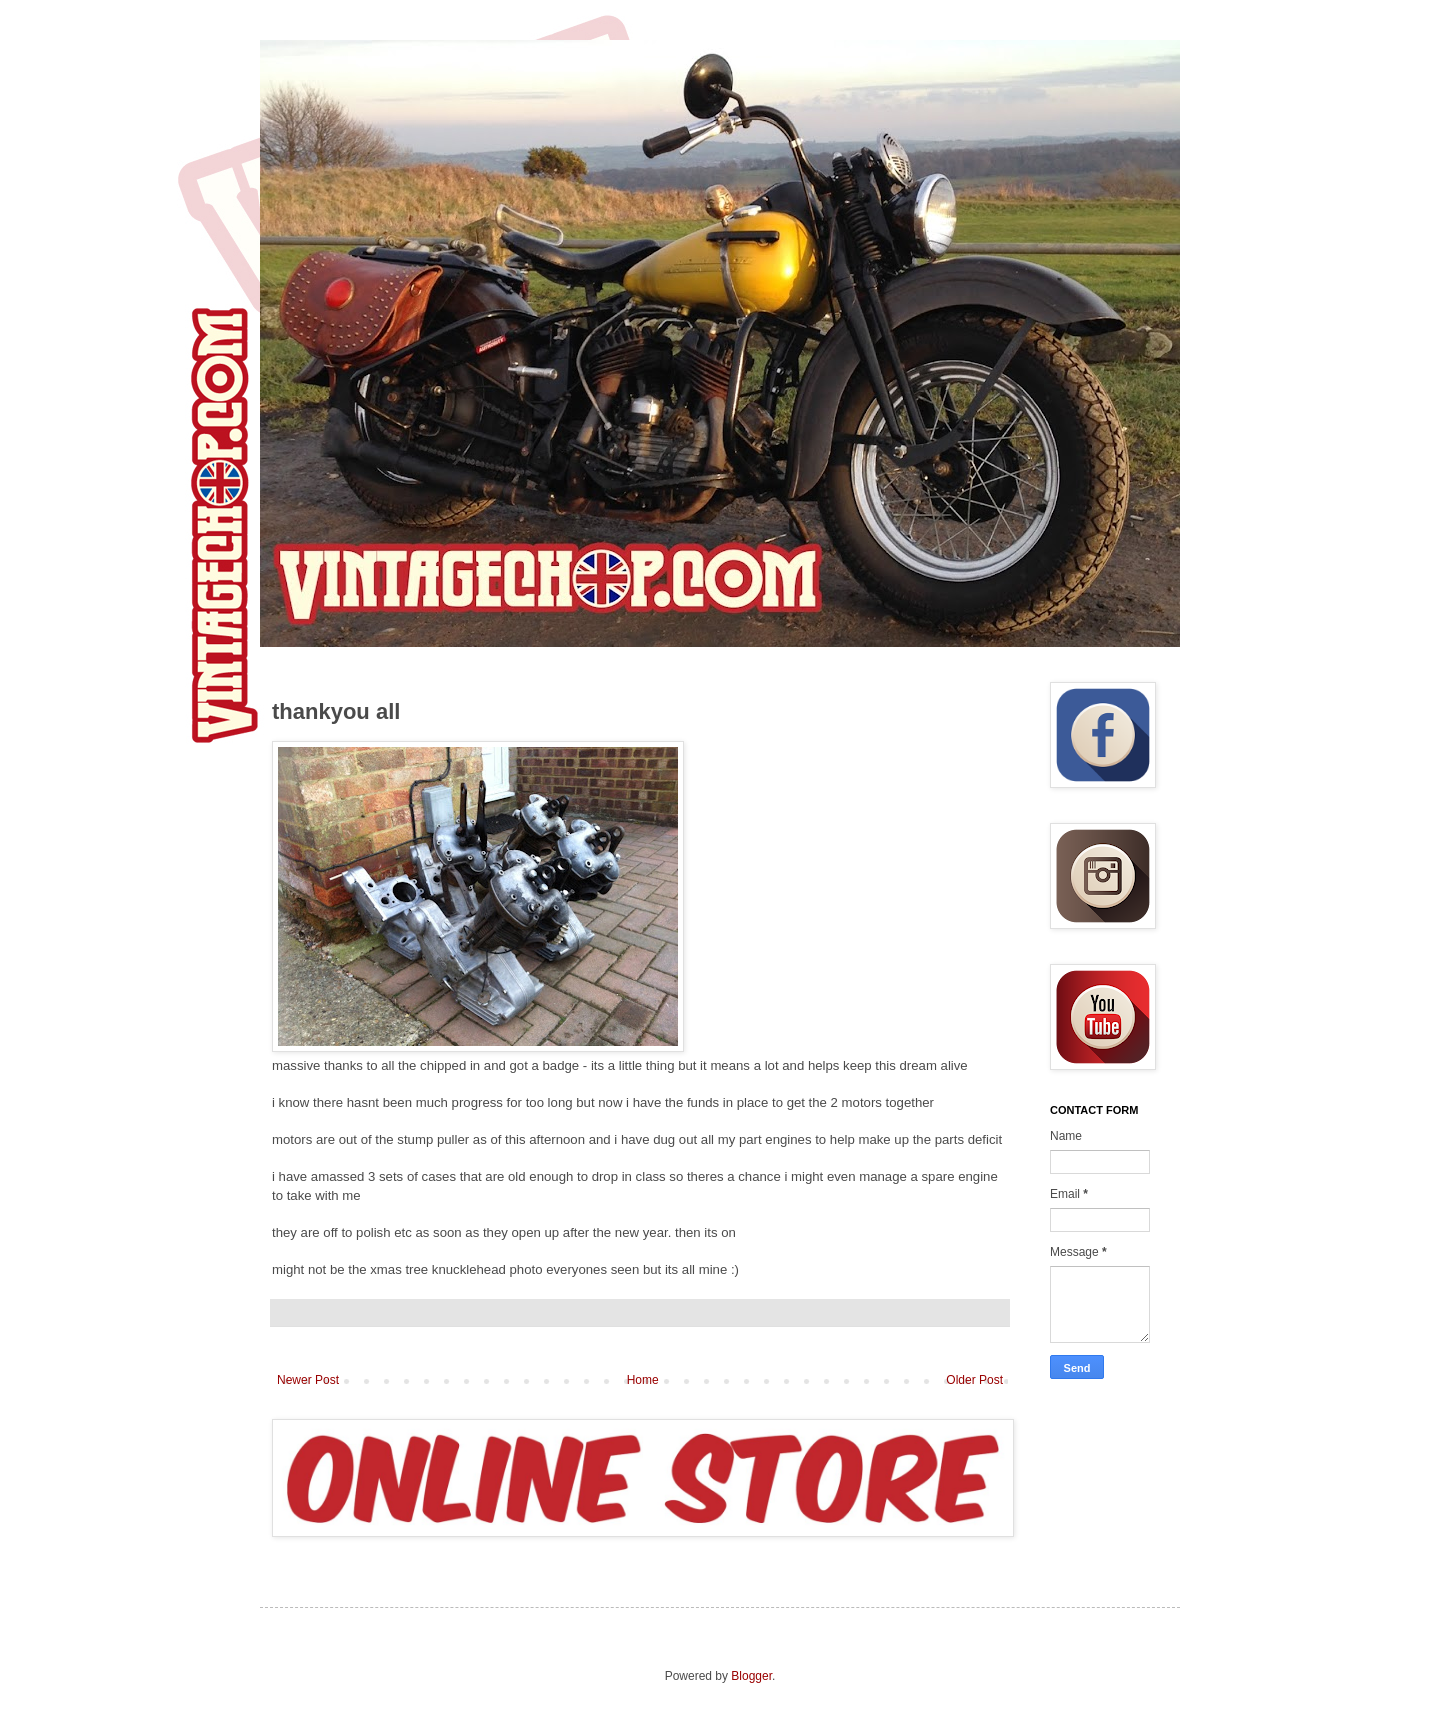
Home (643, 1380)
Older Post (974, 1380)
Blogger (751, 1676)
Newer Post (308, 1380)
